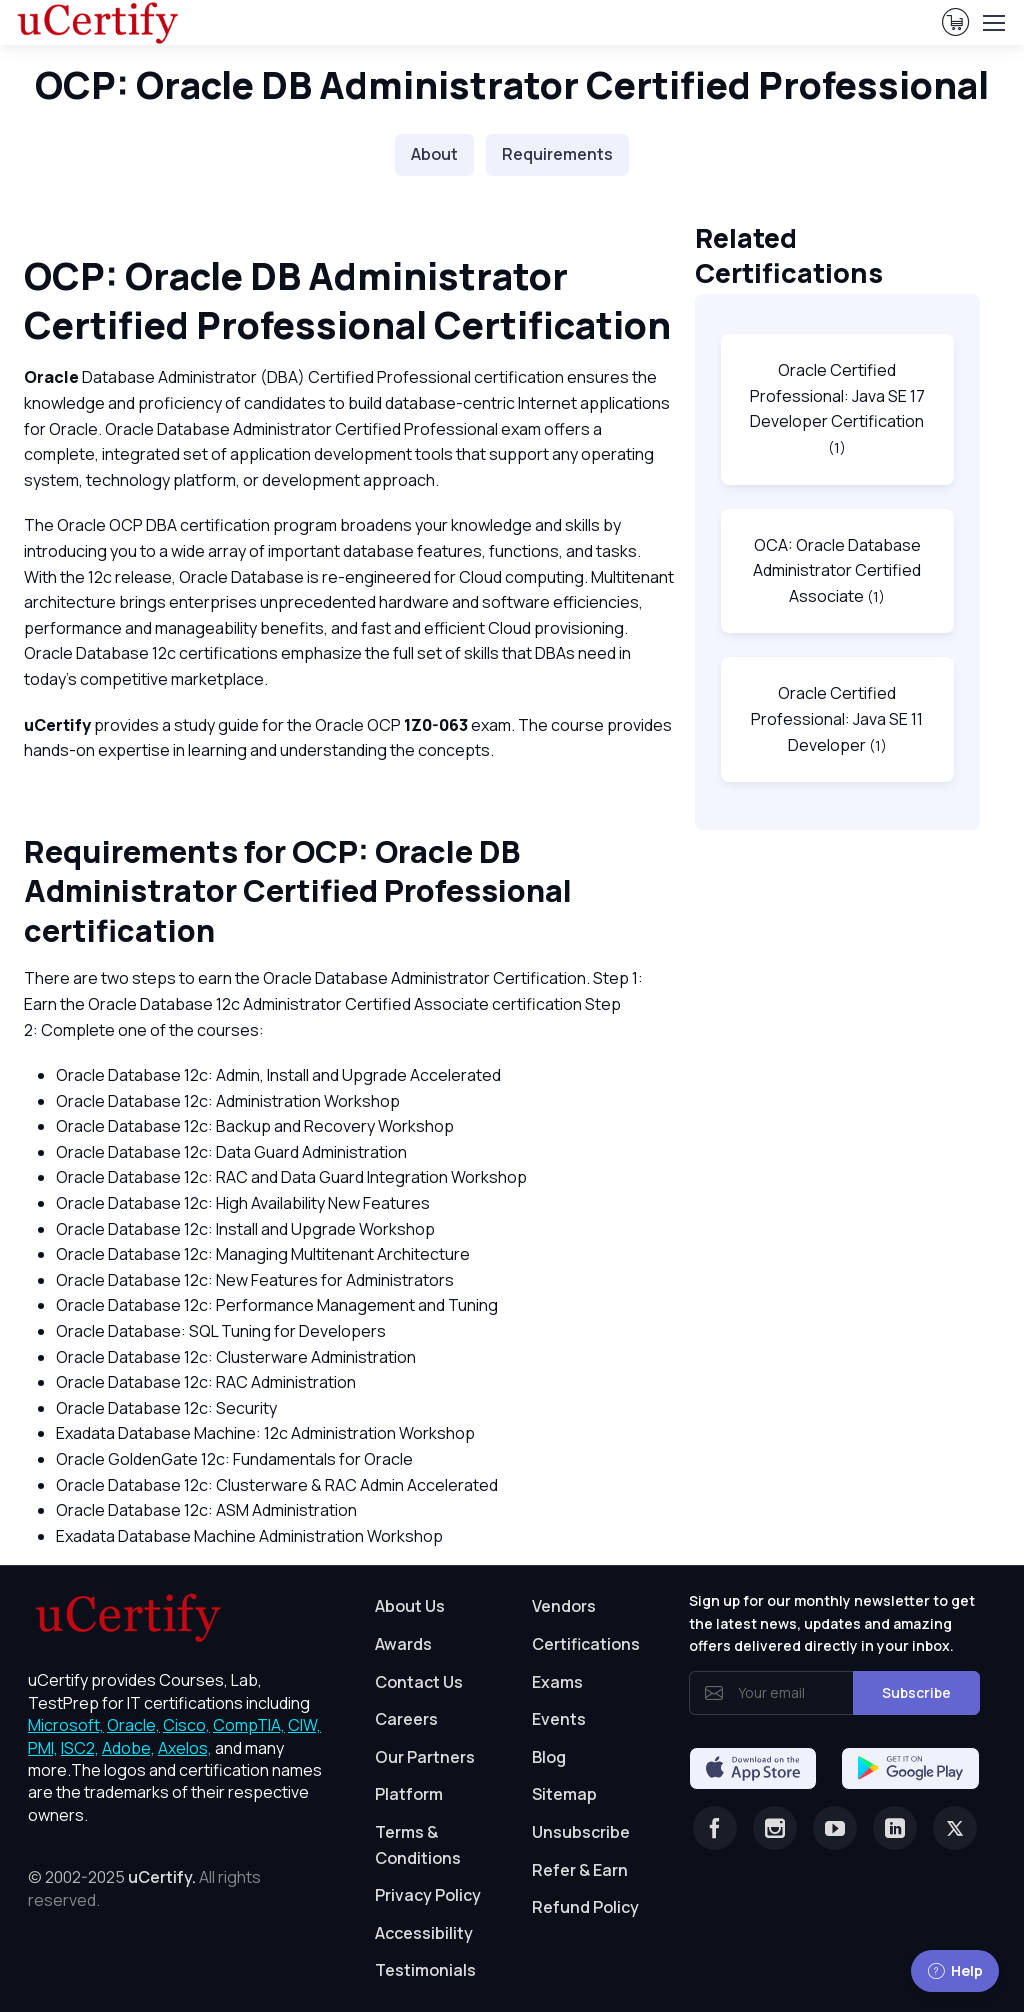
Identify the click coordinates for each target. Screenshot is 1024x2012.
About (434, 154)
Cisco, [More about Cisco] (186, 1725)
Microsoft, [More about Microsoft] (66, 1725)
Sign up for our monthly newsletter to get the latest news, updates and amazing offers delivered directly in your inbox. (832, 1623)
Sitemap (564, 1794)
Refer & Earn (580, 1870)
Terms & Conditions (418, 1845)
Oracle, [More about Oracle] (133, 1725)
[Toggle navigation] (993, 23)
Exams (557, 1682)
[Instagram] (775, 1828)
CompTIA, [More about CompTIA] (249, 1725)
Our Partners (425, 1757)
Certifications (586, 1644)
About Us (410, 1606)
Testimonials (425, 1970)
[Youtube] (835, 1828)
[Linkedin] (895, 1828)
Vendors (564, 1606)
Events (559, 1719)
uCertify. (162, 1877)
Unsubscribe (581, 1832)
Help (955, 1970)
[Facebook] (715, 1828)
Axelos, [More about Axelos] (185, 1748)
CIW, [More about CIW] (304, 1725)
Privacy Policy (428, 1895)
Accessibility (424, 1933)
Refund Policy (585, 1907)
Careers (406, 1719)
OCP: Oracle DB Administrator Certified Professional (512, 84)
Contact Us (419, 1682)
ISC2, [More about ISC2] (80, 1748)
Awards (403, 1644)
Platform (409, 1794)
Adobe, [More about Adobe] (128, 1748)
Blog (549, 1757)
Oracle (51, 377)
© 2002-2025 (144, 1888)
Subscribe (916, 1692)
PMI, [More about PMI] (43, 1748)
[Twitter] (955, 1828)
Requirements (557, 154)
